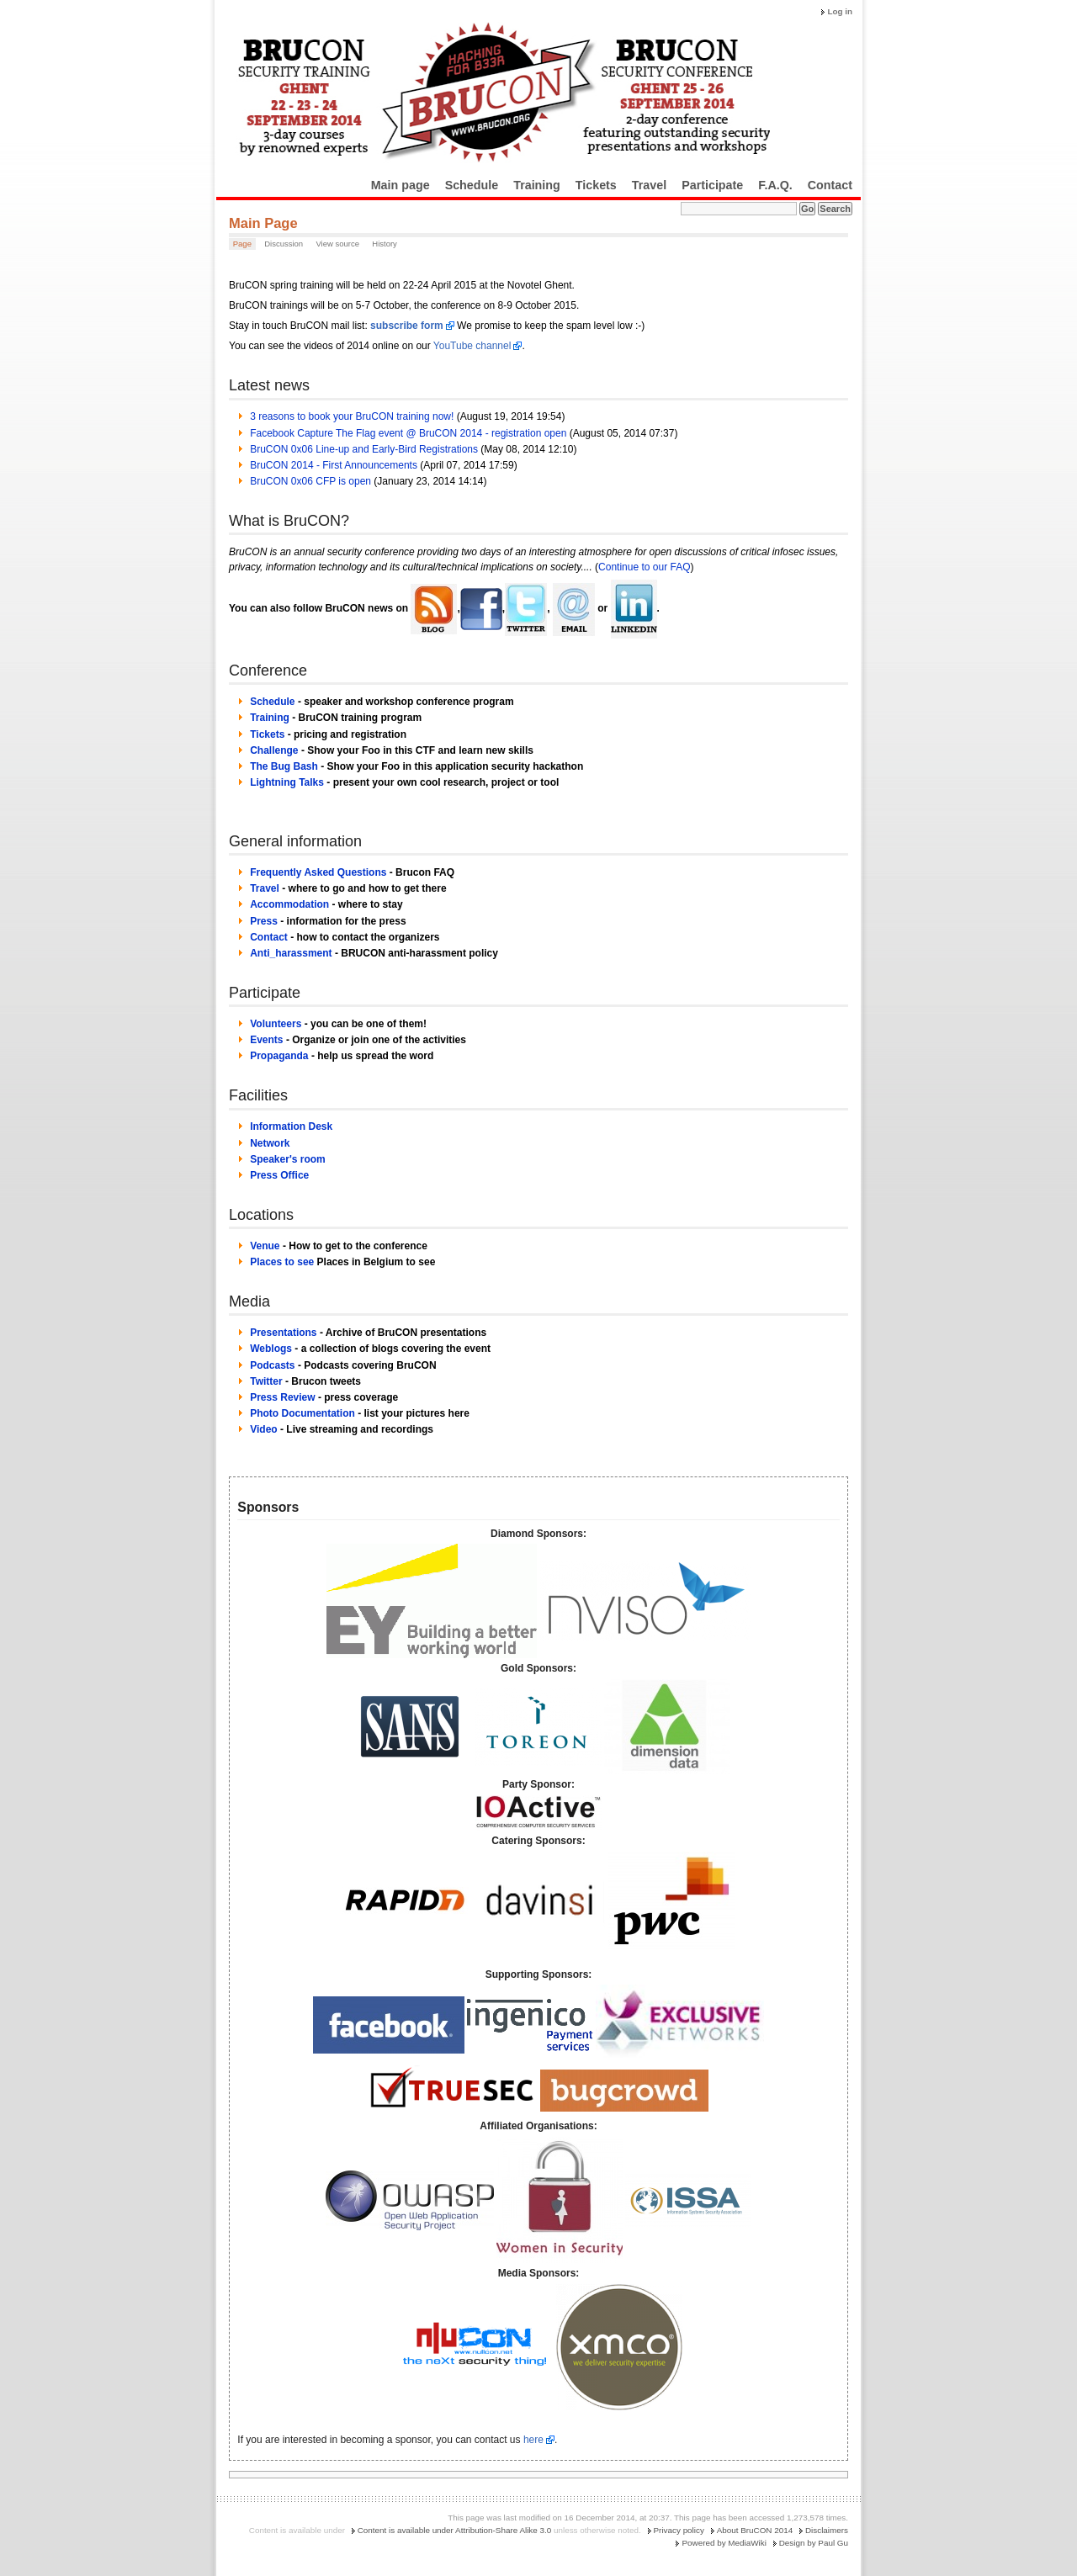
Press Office (279, 1175)
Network (269, 1143)
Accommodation (289, 904)
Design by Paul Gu (813, 2542)
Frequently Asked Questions (318, 872)
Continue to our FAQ (644, 567)
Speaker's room (288, 1159)
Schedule (472, 185)
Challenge (274, 750)
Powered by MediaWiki (724, 2542)
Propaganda (279, 1056)
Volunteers (275, 1024)
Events (266, 1040)
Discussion (283, 243)
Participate (712, 185)
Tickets (596, 185)
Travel (649, 185)
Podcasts (272, 1365)
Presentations (283, 1332)
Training (536, 185)
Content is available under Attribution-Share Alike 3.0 (455, 2530)
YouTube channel (472, 346)
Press (264, 921)
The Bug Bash (284, 766)
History (384, 243)
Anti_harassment (291, 953)
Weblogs (271, 1348)
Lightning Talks (287, 782)
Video (263, 1429)
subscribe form (406, 325)
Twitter (266, 1381)
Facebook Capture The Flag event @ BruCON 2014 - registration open (408, 433)
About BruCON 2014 (755, 2530)
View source (337, 243)
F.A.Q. (775, 185)
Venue (264, 1246)
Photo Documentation (302, 1413)
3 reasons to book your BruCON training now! (352, 416)
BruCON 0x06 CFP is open (310, 481)
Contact (830, 185)
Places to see (282, 1262)
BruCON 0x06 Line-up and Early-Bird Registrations (364, 449)
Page (242, 243)
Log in (839, 11)
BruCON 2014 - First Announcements (333, 465)
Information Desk (291, 1126)
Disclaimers (826, 2530)
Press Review (282, 1397)
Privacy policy (679, 2530)
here (533, 2440)
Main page (400, 185)
